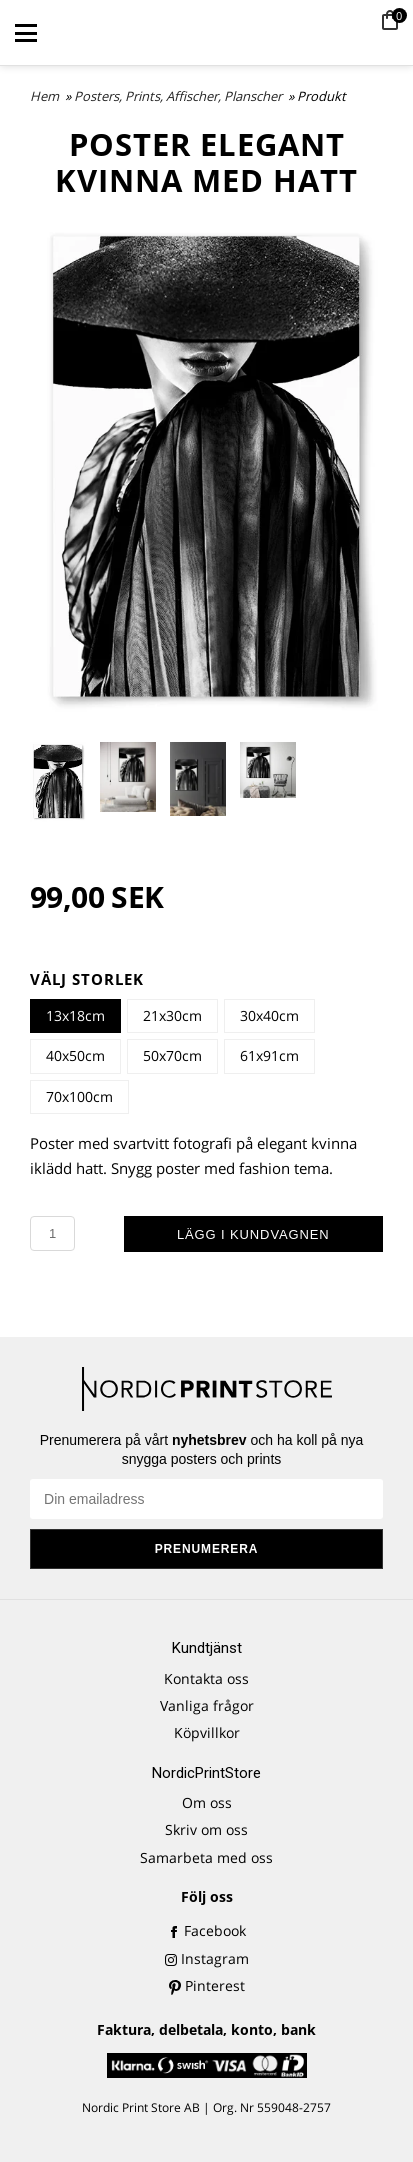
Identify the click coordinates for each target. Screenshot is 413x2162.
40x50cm (75, 1055)
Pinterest (207, 1985)
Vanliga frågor (207, 1705)
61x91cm (269, 1055)
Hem (44, 96)
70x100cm (79, 1096)
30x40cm (269, 1015)
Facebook (207, 1930)
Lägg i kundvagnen (253, 1234)
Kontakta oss (206, 1678)
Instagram (207, 1958)
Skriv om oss (206, 1829)
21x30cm (172, 1015)
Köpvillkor (207, 1732)
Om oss (207, 1802)
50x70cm (172, 1055)
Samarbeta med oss (206, 1857)
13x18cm (75, 1015)
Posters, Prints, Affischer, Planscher (179, 96)
